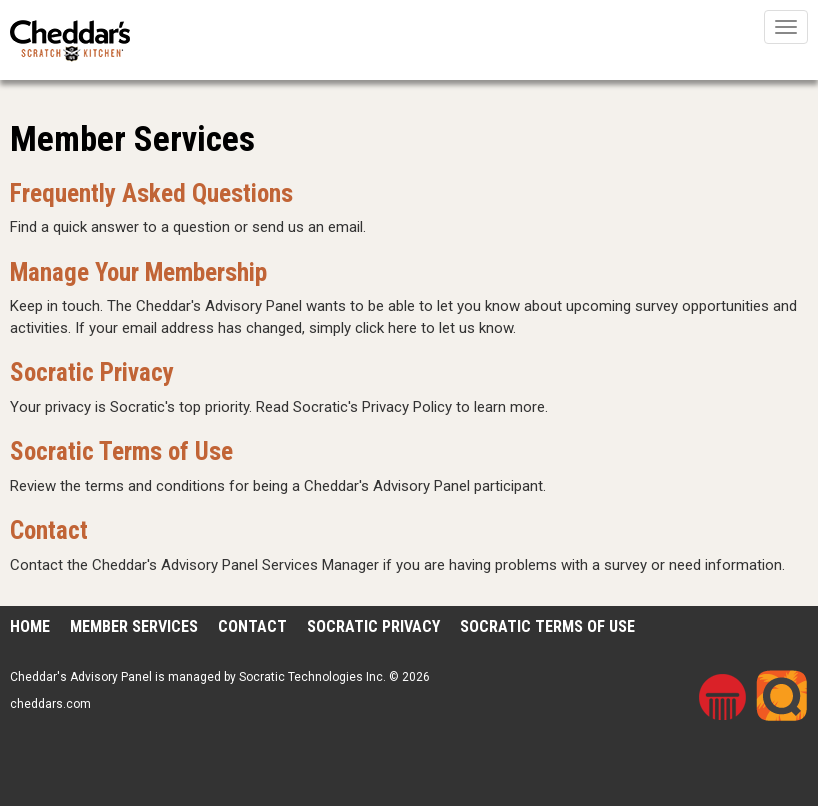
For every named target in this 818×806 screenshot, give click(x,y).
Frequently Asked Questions (151, 193)
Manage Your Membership (138, 272)
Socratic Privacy (92, 372)
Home (30, 626)
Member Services (134, 626)
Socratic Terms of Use (121, 451)
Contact (49, 530)
